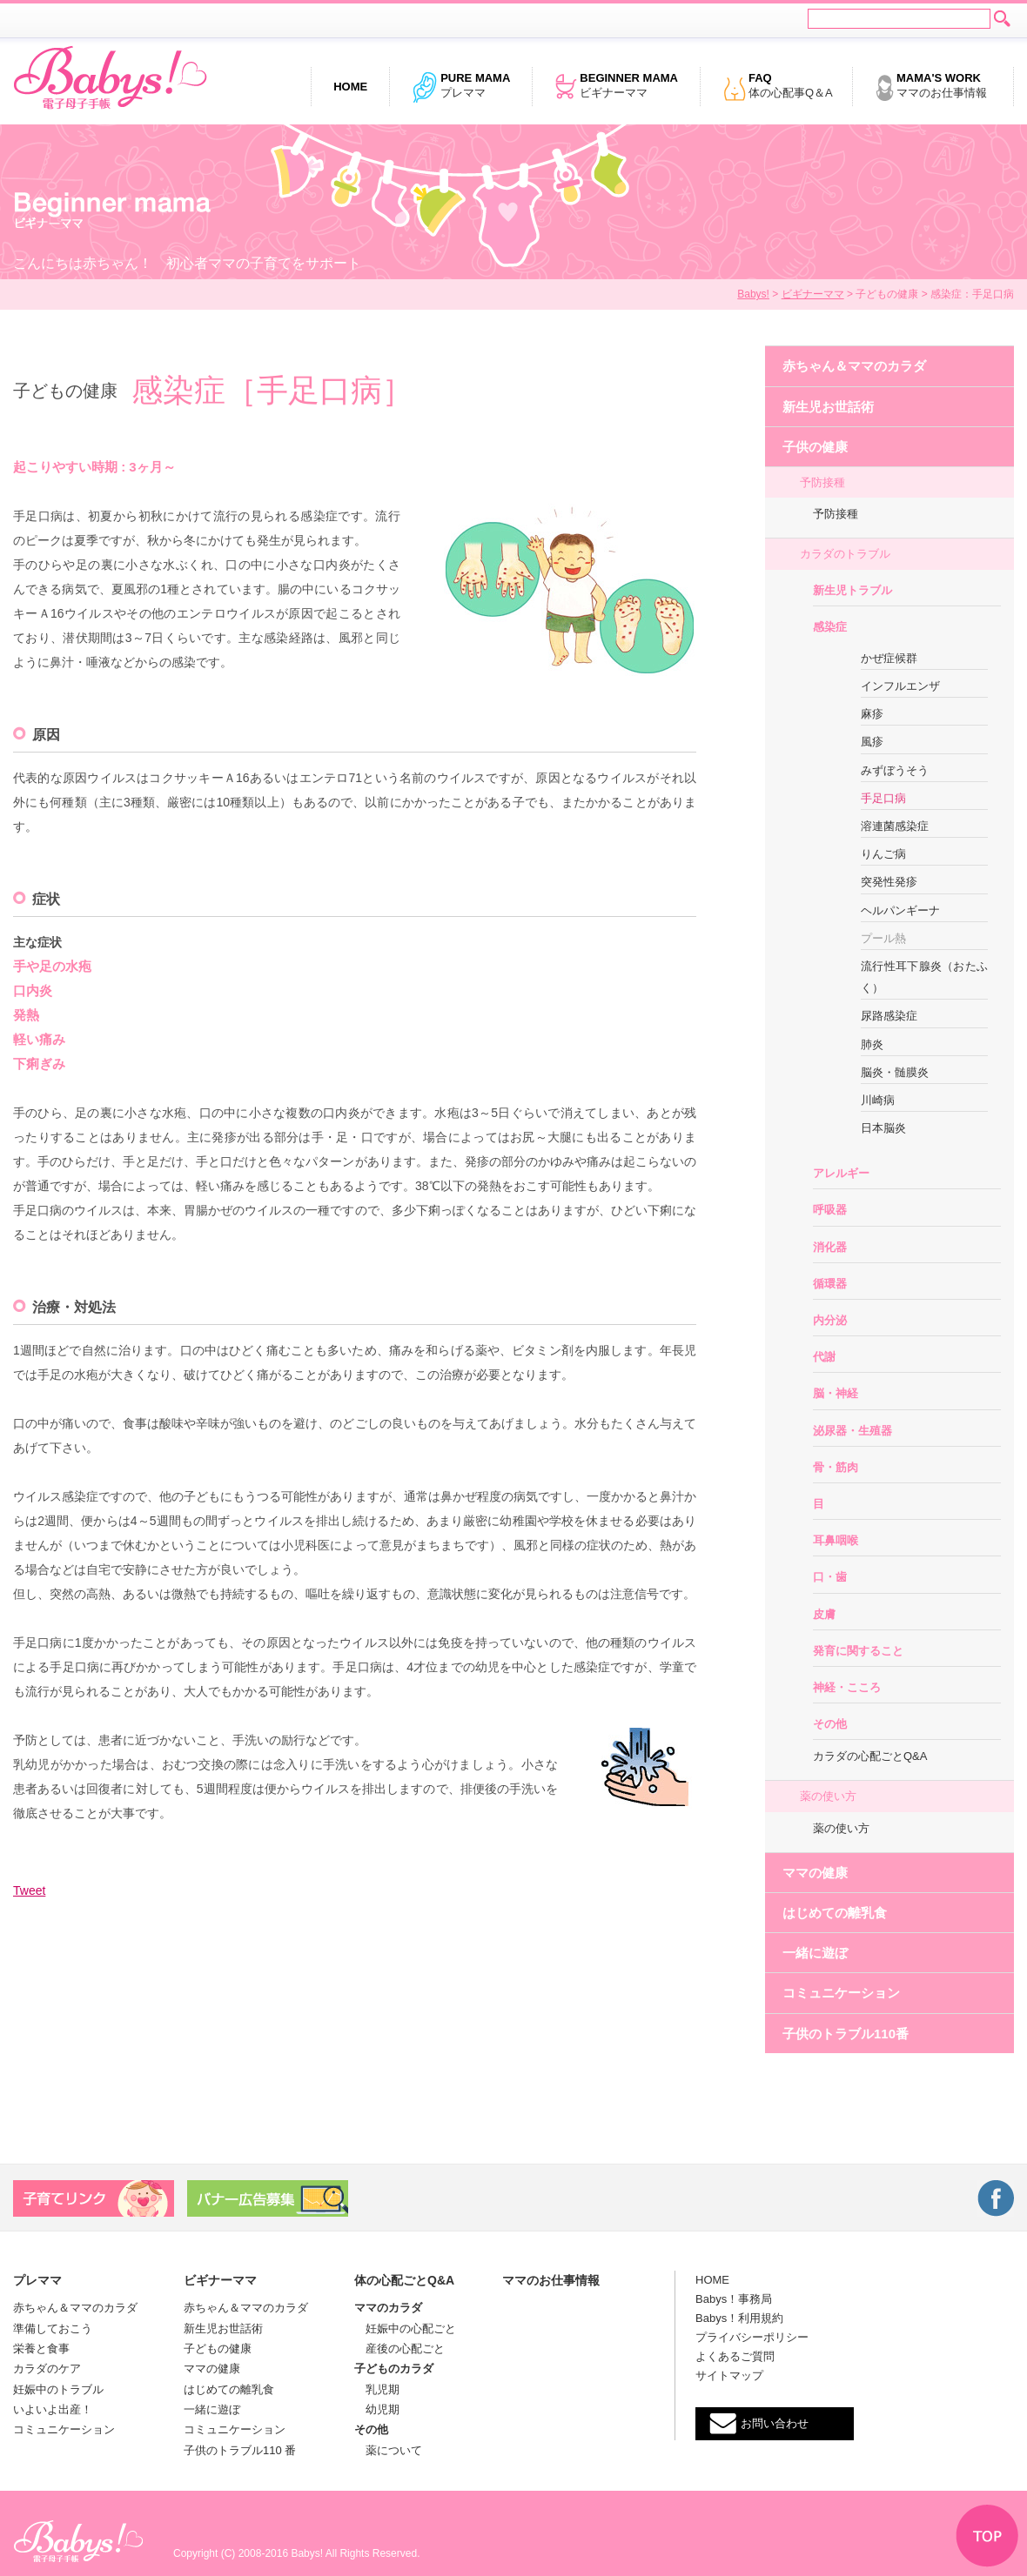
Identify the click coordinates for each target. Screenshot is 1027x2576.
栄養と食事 (41, 2348)
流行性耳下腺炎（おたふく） (924, 977)
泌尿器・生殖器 (852, 1430)
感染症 (830, 626)
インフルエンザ (900, 686)
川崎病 (878, 1100)
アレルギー (841, 1173)
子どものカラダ (393, 2368)
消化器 (830, 1247)
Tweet (29, 1890)
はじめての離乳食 (834, 1912)
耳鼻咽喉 (835, 1540)
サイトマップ (729, 2375)
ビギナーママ (616, 87)
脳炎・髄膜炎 (895, 1072)
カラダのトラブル (845, 553)
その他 (830, 1723)
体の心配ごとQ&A (404, 2280)
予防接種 (822, 482)
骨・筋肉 (835, 1467)
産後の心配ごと (399, 2348)
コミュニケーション (841, 1992)
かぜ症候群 (889, 658)
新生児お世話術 (828, 406)
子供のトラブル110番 (845, 2033)
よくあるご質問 (735, 2356)
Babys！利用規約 (739, 2318)
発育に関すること (858, 1650)
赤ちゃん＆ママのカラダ (854, 365)
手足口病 (883, 798)
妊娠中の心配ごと (405, 2328)
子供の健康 (815, 446)
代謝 (824, 1356)
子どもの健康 (218, 2348)
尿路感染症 (889, 1015)
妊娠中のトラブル (58, 2389)
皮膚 (824, 1614)
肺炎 (872, 1044)
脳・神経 (835, 1393)
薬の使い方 (828, 1796)
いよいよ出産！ (52, 2409)
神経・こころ (847, 1687)
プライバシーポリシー (752, 2337)
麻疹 (872, 713)
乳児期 (376, 2389)
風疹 (872, 741)
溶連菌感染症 (895, 826)
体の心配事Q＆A (777, 87)
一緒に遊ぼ (815, 1952)
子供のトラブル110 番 (240, 2450)
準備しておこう (52, 2328)
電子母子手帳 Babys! (110, 78)
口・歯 (830, 1576)
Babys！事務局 (733, 2298)
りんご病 (883, 853)
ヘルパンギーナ (900, 910)
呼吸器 (830, 1209)
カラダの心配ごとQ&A (870, 1756)
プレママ (461, 87)
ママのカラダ (388, 2307)
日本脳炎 (883, 1127)
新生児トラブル (852, 590)
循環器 (830, 1283)
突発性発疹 (889, 881)
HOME (712, 2279)
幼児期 (376, 2409)
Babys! (753, 294)
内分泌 (830, 1320)
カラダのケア (47, 2368)
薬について (388, 2450)
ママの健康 (815, 1872)
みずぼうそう (895, 770)
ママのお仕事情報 (931, 87)
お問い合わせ (775, 2423)
